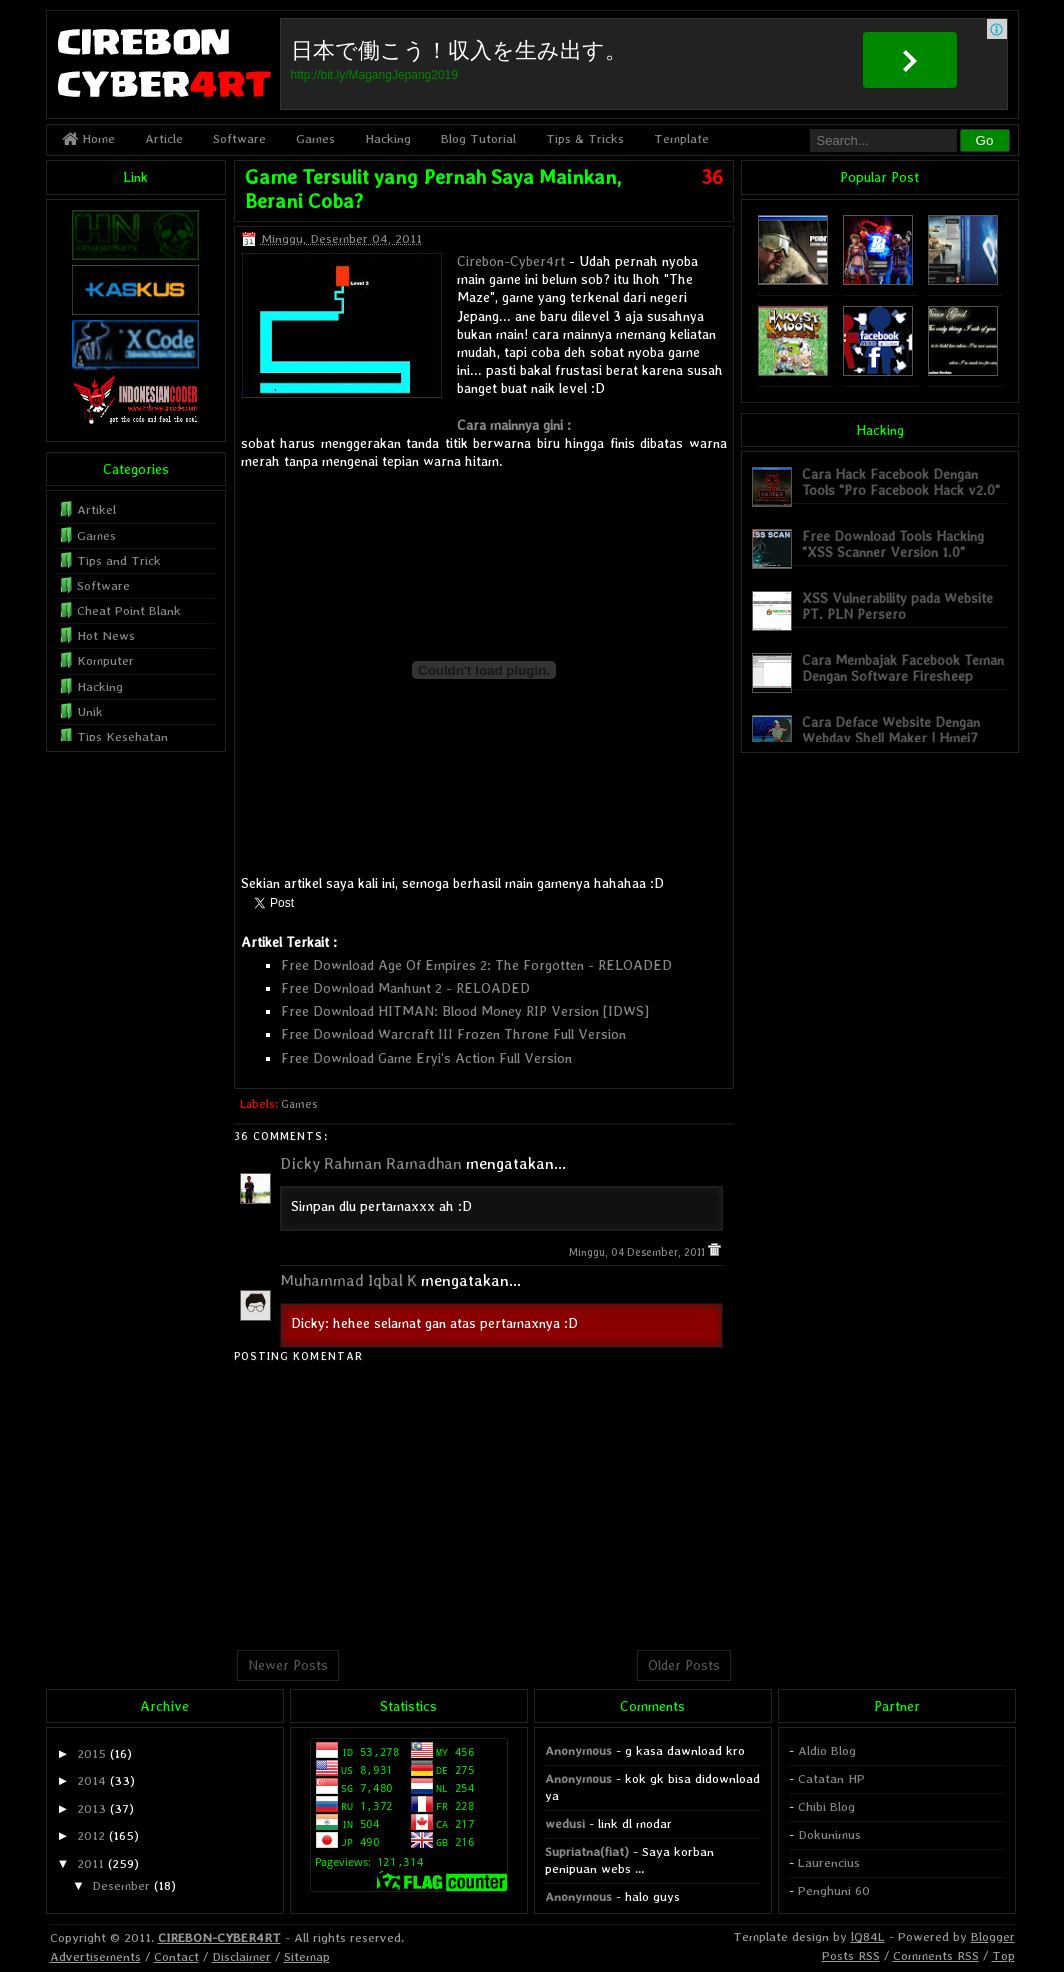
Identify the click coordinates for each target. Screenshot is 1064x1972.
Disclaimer (241, 1956)
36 (712, 177)
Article (164, 138)
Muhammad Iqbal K (348, 1280)
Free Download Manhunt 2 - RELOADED (405, 988)
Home (88, 138)
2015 (91, 1753)
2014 (91, 1780)
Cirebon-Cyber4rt (511, 261)
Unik (90, 711)
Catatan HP (831, 1778)
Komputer (105, 660)
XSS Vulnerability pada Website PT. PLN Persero (897, 605)
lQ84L (868, 1936)
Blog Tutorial (478, 138)
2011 (90, 1863)
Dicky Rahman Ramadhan (371, 1163)
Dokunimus (829, 1834)
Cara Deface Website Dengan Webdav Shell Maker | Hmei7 (891, 729)
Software (239, 138)
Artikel (96, 509)
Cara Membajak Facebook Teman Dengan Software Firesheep (903, 667)
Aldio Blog (827, 1750)
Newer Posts (288, 1665)
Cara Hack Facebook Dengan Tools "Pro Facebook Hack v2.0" (901, 481)
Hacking (388, 138)
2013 (91, 1808)
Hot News (106, 635)
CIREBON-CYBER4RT (219, 1937)
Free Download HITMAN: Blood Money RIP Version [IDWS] (465, 1011)
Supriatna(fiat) (587, 1851)
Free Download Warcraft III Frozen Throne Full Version (453, 1034)
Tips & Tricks (585, 138)
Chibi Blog (826, 1806)
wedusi (565, 1823)
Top (1003, 1955)
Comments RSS (936, 1955)
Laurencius (829, 1862)
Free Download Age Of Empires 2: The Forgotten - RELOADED (476, 965)
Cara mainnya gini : (514, 425)
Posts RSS (851, 1955)
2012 (91, 1835)
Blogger (993, 1936)
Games (315, 138)
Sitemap (307, 1956)
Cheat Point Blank (129, 610)
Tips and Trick (119, 560)
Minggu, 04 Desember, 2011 (638, 1252)
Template (681, 138)
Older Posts (684, 1665)
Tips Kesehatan (122, 736)
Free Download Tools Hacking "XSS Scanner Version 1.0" (893, 543)
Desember (121, 1885)
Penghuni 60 (834, 1890)
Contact (176, 1956)
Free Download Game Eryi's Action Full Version (426, 1058)
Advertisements (95, 1956)
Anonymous (578, 1750)
